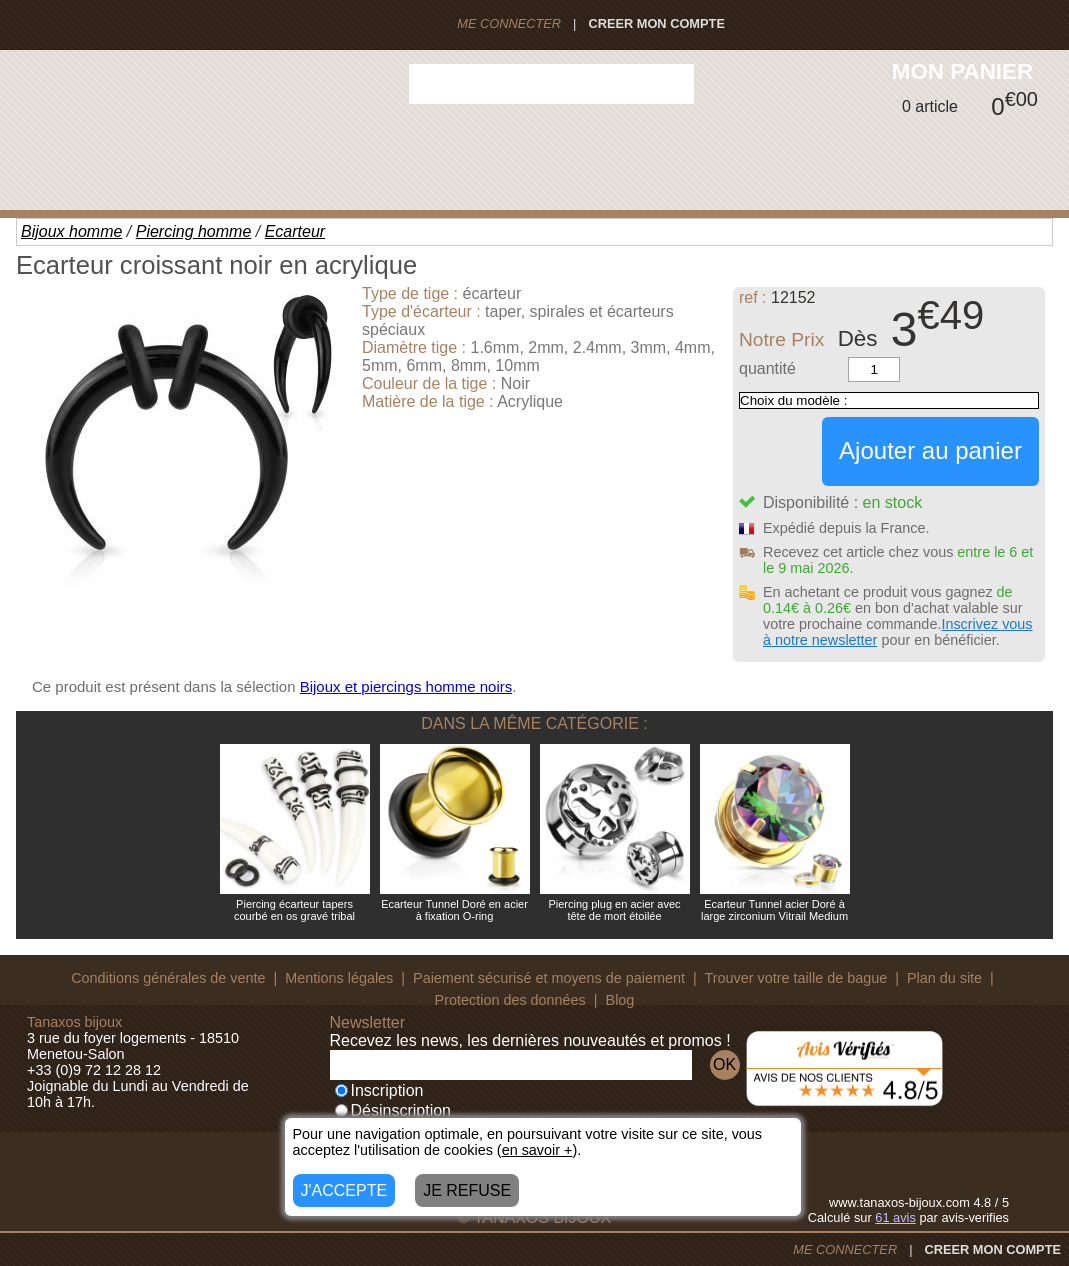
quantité (767, 368)
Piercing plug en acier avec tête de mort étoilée (614, 910)
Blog (620, 1000)
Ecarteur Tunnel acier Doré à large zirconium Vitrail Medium (774, 910)
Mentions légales (339, 978)
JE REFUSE (467, 1190)
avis (895, 1217)
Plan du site (944, 978)
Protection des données (510, 1000)
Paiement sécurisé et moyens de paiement (549, 978)
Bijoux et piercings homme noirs (406, 686)
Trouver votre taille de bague (796, 978)
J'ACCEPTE (344, 1190)
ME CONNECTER (509, 23)
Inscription (379, 1090)
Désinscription (393, 1110)
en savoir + (537, 1150)
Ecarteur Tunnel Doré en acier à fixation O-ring (454, 910)
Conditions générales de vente (168, 978)
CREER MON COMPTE (656, 23)
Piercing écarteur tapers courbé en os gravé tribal (294, 910)
